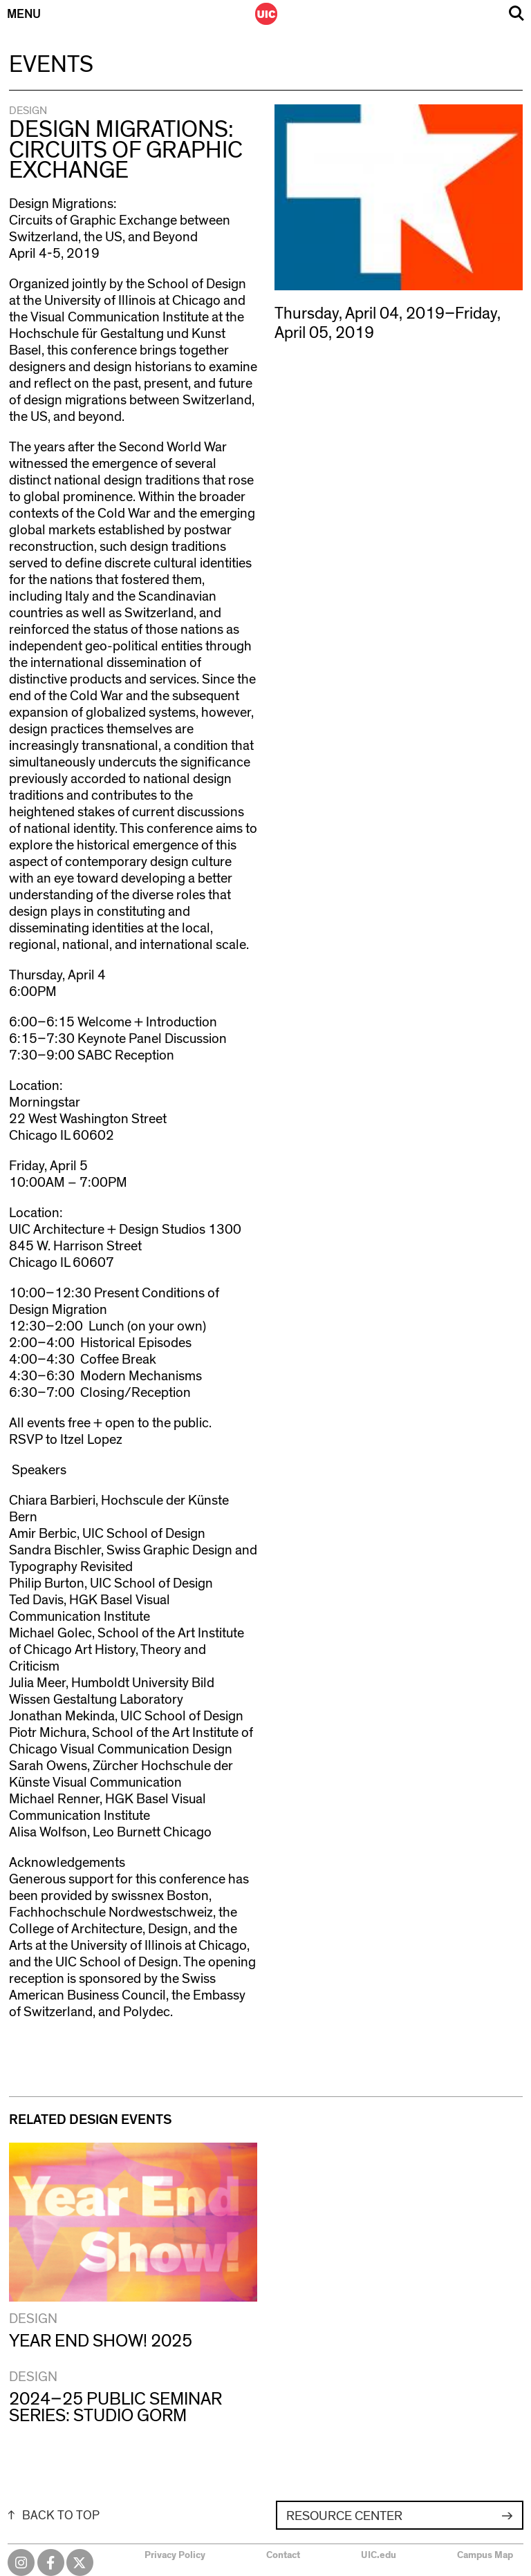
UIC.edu (378, 2555)
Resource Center (344, 2516)
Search (516, 13)
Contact (283, 2555)
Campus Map (485, 2555)
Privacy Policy (175, 2555)
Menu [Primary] (24, 14)
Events (51, 65)
